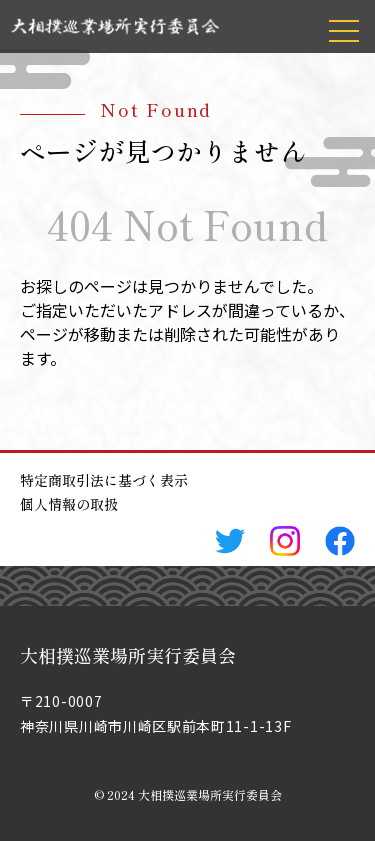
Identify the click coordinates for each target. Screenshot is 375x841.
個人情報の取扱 (69, 504)
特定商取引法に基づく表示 (104, 480)
